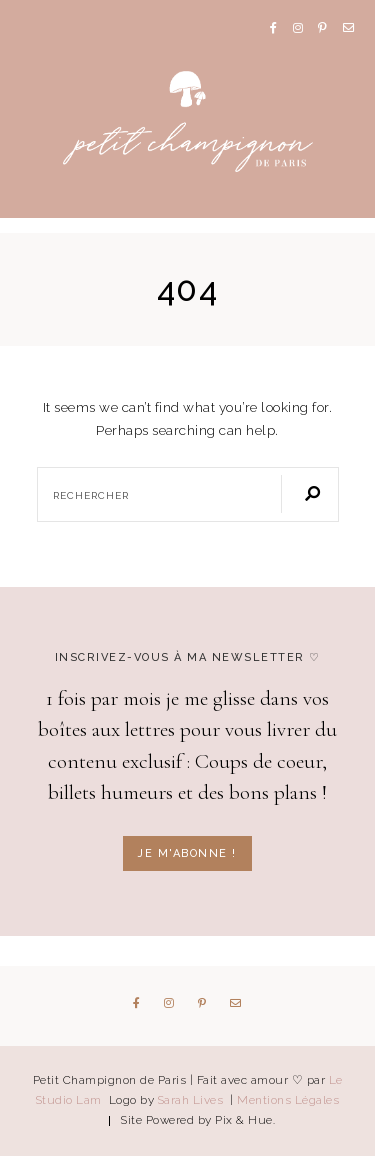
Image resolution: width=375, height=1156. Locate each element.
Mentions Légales (288, 1100)
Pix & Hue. (245, 1120)
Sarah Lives (192, 1100)
